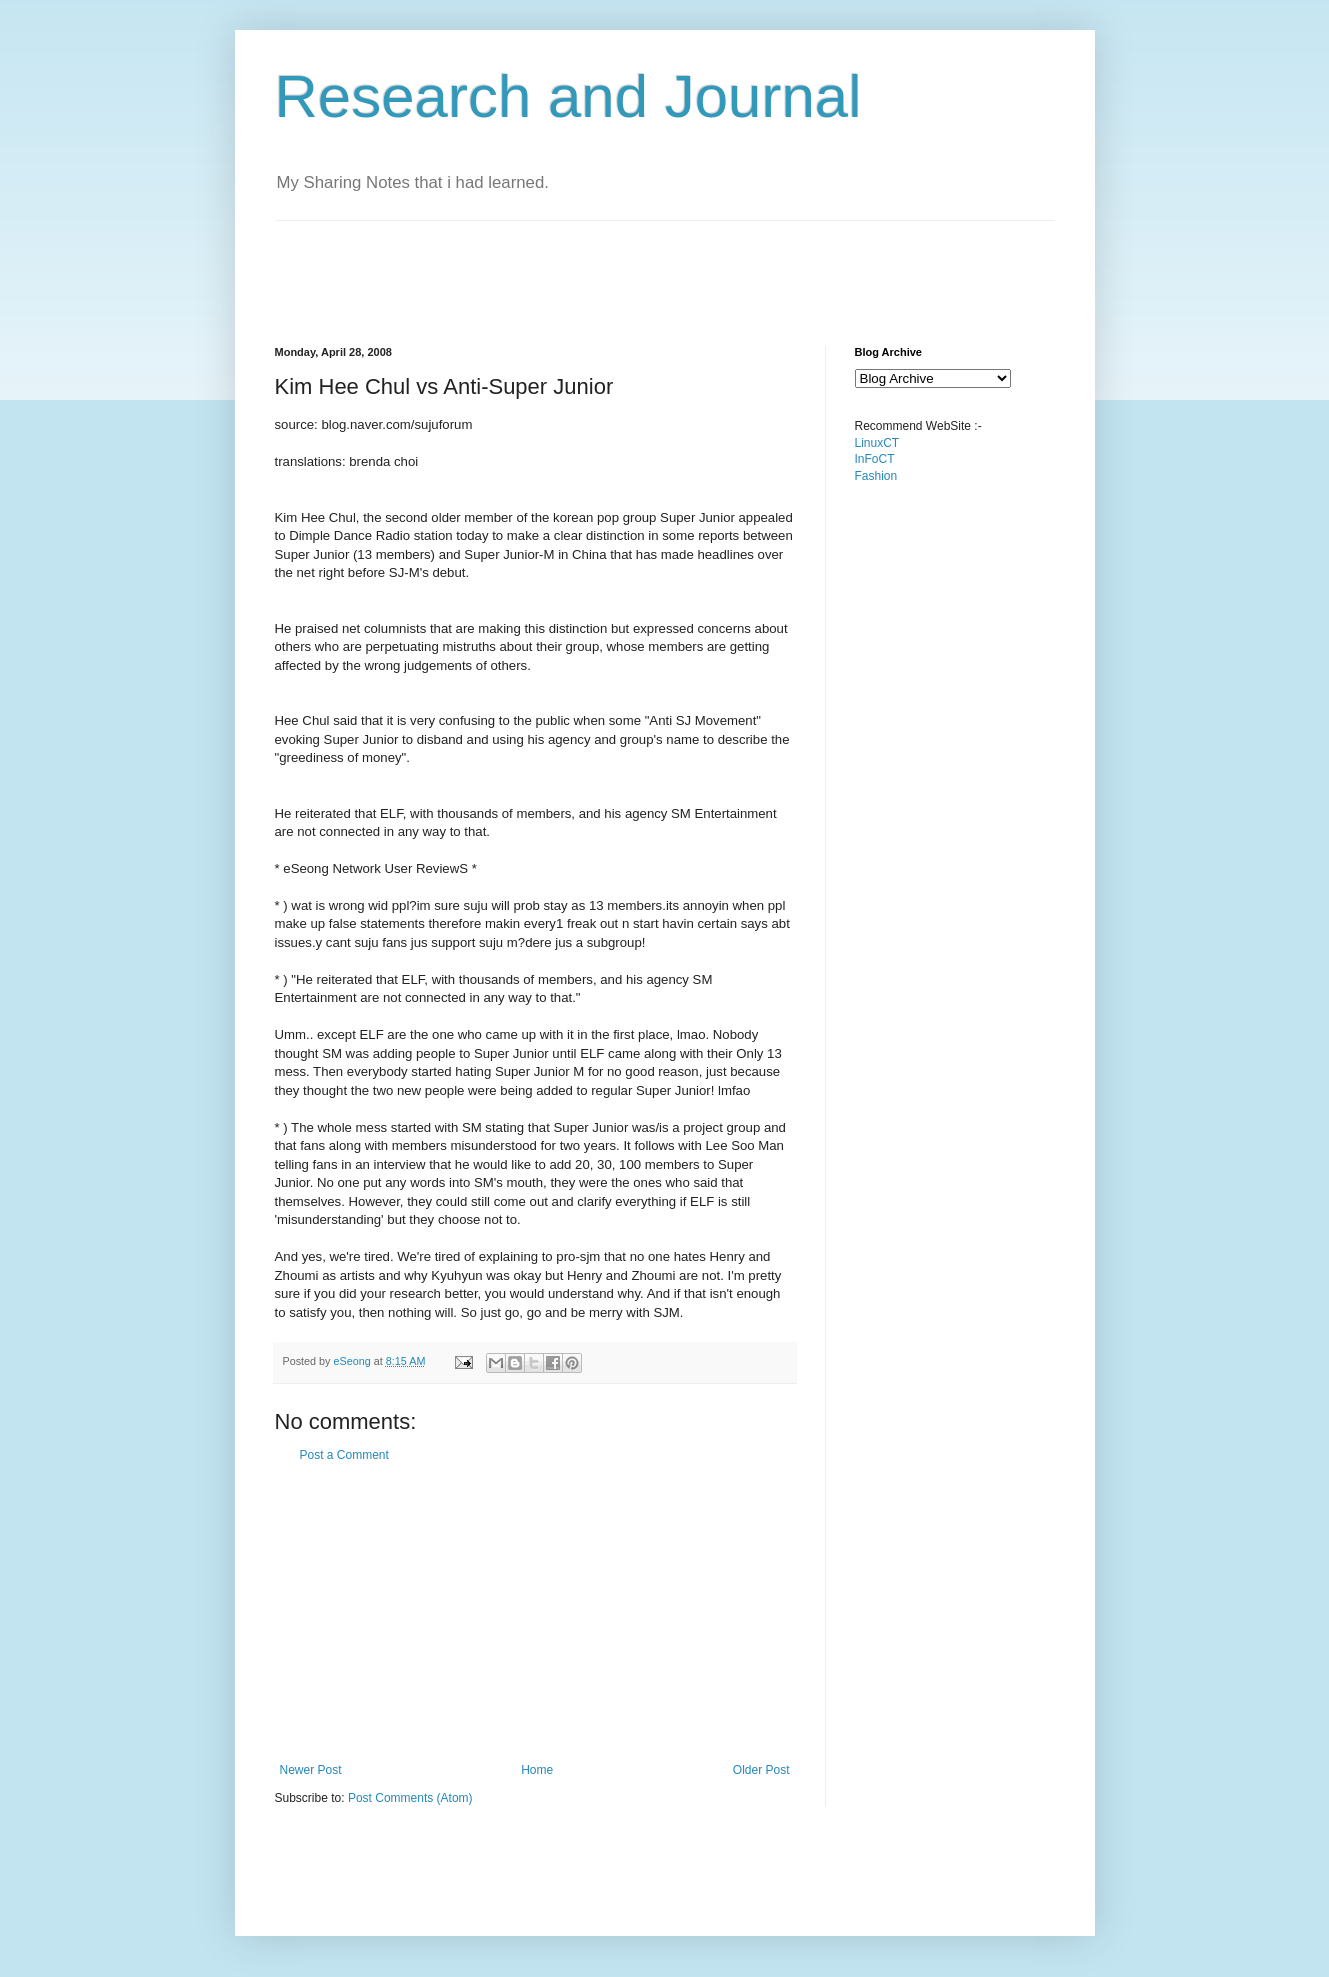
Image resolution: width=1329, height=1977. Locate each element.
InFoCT (875, 459)
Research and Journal (568, 96)
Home (537, 1770)
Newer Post (311, 1770)
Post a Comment (344, 1455)
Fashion (876, 476)
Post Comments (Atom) (410, 1798)
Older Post (761, 1770)
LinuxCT (877, 443)
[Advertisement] (639, 266)
